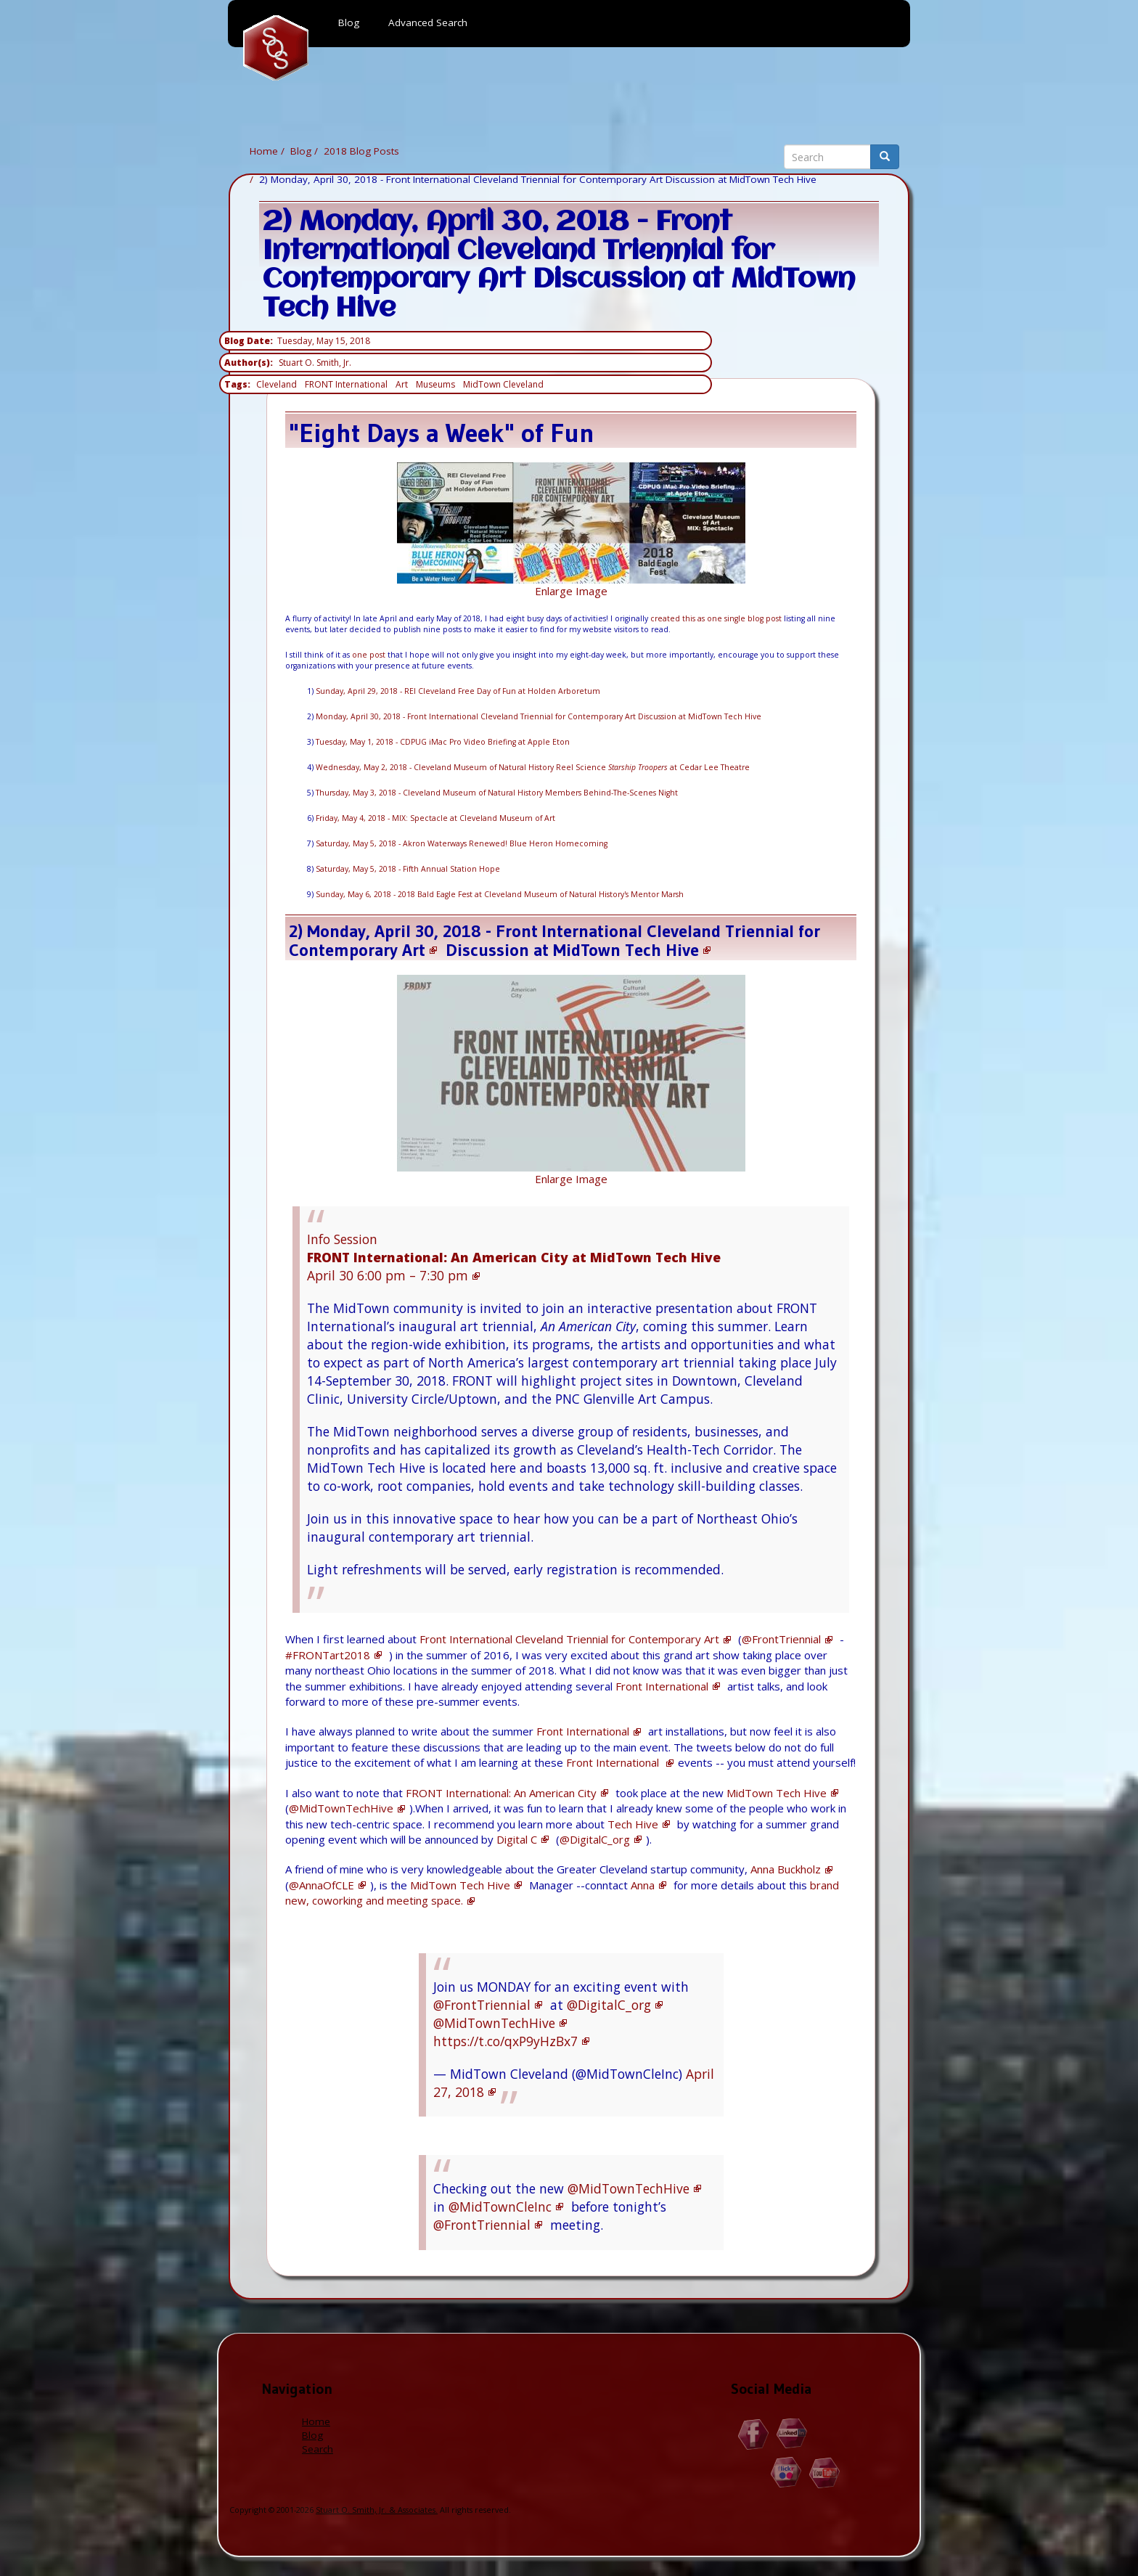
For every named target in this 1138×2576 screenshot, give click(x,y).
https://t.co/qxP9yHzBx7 (505, 2041)
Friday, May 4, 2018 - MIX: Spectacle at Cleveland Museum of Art (435, 818)
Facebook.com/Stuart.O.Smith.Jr (753, 2434)
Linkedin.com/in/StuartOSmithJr (792, 2434)
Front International (661, 1686)
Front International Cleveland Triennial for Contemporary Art (569, 1639)
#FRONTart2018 (327, 1655)
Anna (643, 1885)
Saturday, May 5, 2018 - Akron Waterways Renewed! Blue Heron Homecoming (461, 843)
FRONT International (346, 384)
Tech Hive (632, 1824)
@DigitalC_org (595, 1839)
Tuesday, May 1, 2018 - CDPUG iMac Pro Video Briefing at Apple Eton (443, 742)
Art (402, 384)
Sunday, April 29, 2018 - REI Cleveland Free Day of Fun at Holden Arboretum (458, 691)
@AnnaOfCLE (321, 1885)
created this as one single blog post (716, 618)
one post (368, 655)
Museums (435, 384)
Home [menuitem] (275, 48)
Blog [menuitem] (348, 22)
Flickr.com (786, 2472)
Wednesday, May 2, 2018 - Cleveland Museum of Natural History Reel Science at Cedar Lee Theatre (533, 767)
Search (317, 2449)
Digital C (516, 1839)
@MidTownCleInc (500, 2206)
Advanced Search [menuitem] (427, 22)
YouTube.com (824, 2472)
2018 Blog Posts (361, 151)
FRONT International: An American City (501, 1793)
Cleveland (276, 384)
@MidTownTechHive (341, 1808)
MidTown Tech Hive (626, 949)
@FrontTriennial (781, 1639)
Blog (300, 151)
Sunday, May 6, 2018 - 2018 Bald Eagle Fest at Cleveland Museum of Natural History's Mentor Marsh (500, 894)
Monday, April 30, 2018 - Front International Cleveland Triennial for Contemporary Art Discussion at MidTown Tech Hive (538, 716)
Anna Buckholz (785, 1869)
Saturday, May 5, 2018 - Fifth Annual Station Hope (408, 869)
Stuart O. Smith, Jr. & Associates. (377, 2509)
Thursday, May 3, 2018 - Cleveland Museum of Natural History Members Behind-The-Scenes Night (497, 793)
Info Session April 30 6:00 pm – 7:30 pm (514, 1257)
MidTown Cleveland (503, 384)
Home (264, 151)
